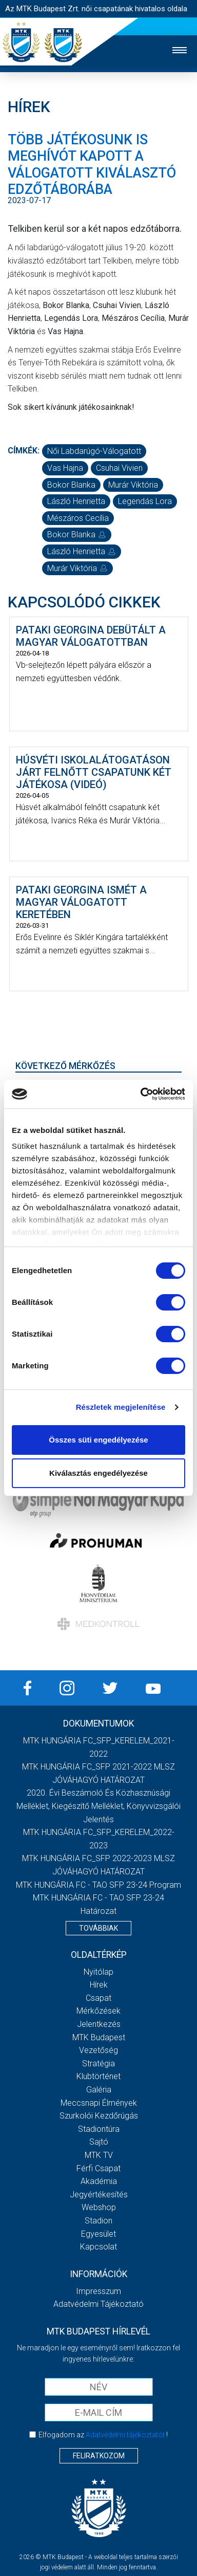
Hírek (99, 1985)
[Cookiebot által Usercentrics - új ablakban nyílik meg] (141, 1094)
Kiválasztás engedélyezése (98, 1473)
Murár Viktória (133, 485)
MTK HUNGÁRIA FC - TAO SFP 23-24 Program (98, 1885)
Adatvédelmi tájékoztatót (125, 2435)
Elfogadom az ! (103, 2435)
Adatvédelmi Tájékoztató (98, 2304)
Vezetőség (98, 2050)
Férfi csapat (98, 2168)
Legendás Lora (145, 501)
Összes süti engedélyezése (98, 1439)
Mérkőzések (98, 2011)
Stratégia (98, 2063)
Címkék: (24, 450)
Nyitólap (98, 1972)
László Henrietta (76, 501)
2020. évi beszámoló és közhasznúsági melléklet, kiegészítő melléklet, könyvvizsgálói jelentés (98, 1806)
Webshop (99, 2207)
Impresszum (98, 2291)
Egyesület (98, 2234)
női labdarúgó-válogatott (94, 451)
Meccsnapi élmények (99, 2103)
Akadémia (99, 2181)
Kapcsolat (98, 2247)
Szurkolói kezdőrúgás (99, 2116)
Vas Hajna (65, 468)
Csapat (98, 1998)
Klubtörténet (98, 2076)
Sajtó (98, 2142)
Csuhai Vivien (119, 468)
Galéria (98, 2089)
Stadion (98, 2220)
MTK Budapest (98, 2037)
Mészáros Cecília (78, 518)
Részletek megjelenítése (121, 1407)
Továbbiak (98, 1928)
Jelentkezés (99, 2024)
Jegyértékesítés (99, 2194)
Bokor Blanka (71, 485)
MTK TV (99, 2155)
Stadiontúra (99, 2129)
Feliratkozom (99, 2456)
